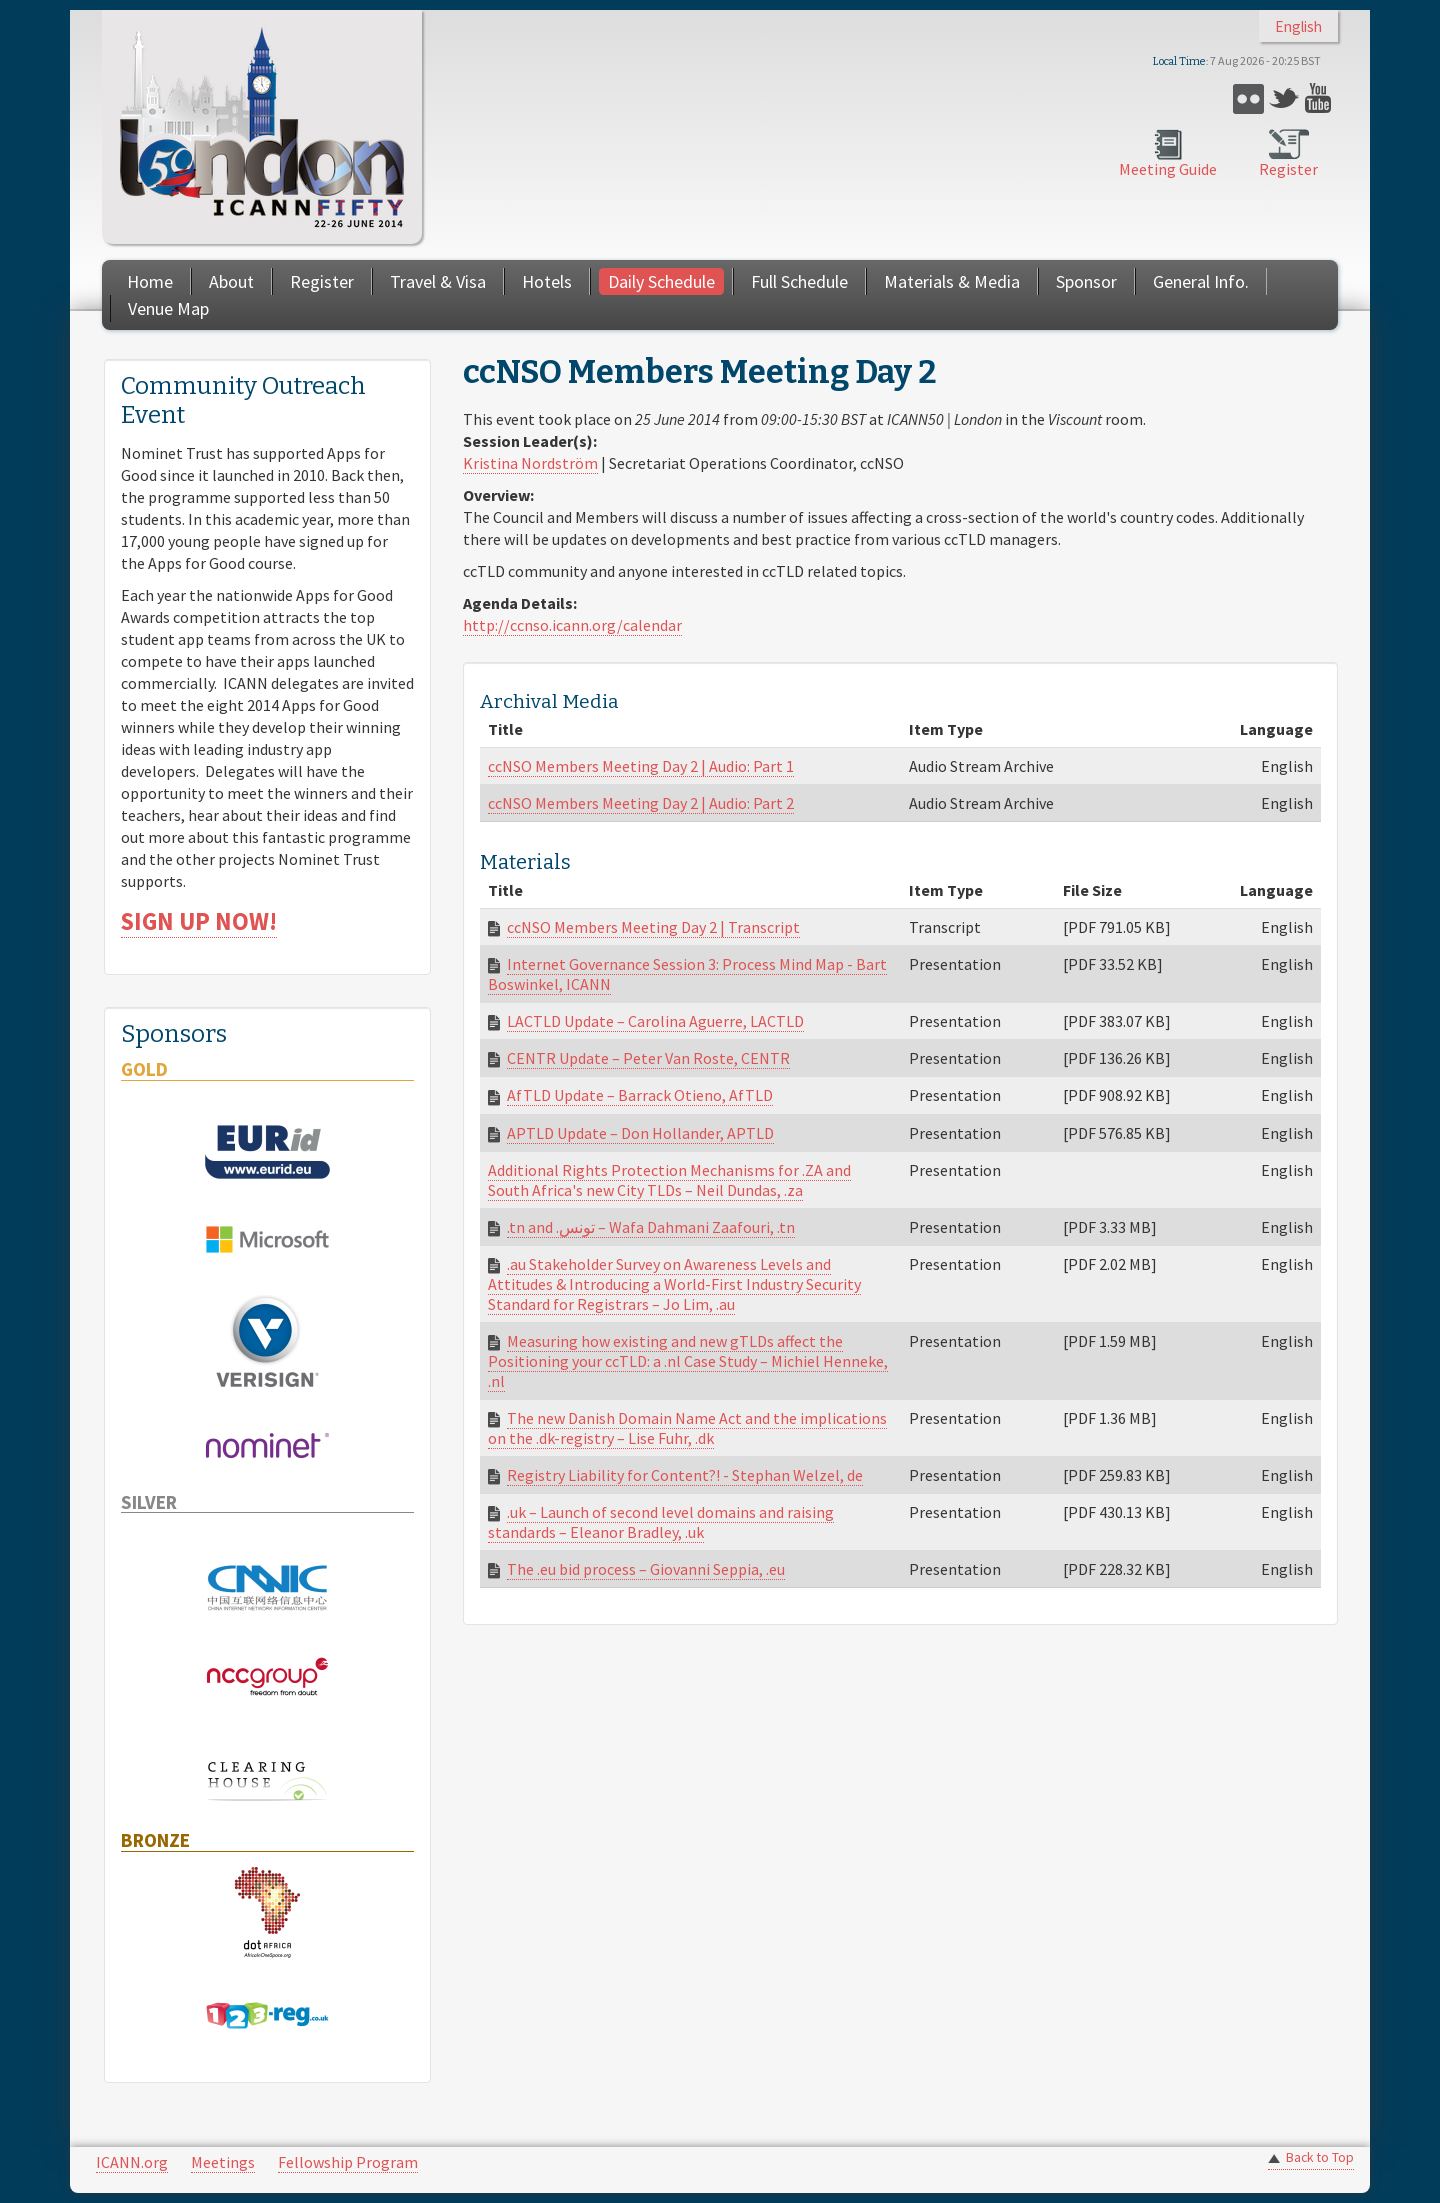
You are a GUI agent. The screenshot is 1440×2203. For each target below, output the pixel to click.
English (1298, 26)
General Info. (1201, 281)
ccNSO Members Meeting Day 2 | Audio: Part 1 (641, 766)
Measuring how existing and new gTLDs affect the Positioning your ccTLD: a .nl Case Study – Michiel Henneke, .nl (688, 1361)
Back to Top (1320, 2157)
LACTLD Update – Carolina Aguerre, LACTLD (655, 1021)
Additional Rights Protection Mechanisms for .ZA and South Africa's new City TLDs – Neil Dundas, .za (669, 1180)
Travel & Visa (438, 281)
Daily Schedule (661, 281)
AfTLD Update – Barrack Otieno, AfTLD (640, 1095)
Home (150, 281)
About (231, 281)
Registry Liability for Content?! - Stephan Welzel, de (685, 1475)
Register (1288, 169)
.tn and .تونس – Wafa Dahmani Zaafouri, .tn (651, 1227)
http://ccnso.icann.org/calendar (572, 625)
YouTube (1320, 98)
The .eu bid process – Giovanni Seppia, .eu (646, 1569)
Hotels (547, 281)
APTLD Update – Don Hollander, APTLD (640, 1133)
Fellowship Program (348, 2162)
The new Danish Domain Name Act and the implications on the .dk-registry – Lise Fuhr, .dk (687, 1428)
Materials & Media (952, 281)
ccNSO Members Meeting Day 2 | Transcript (653, 927)
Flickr (1248, 98)
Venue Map (168, 308)
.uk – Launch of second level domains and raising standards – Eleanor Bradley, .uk (661, 1522)
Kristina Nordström (530, 463)
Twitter (1284, 98)
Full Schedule (799, 281)
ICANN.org (132, 2162)
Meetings (223, 2162)
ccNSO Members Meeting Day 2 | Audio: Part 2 (641, 803)
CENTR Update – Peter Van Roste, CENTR (648, 1058)
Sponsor (1086, 281)
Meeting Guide (1168, 169)
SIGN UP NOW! (199, 921)
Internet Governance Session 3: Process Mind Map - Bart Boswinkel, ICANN (687, 974)
